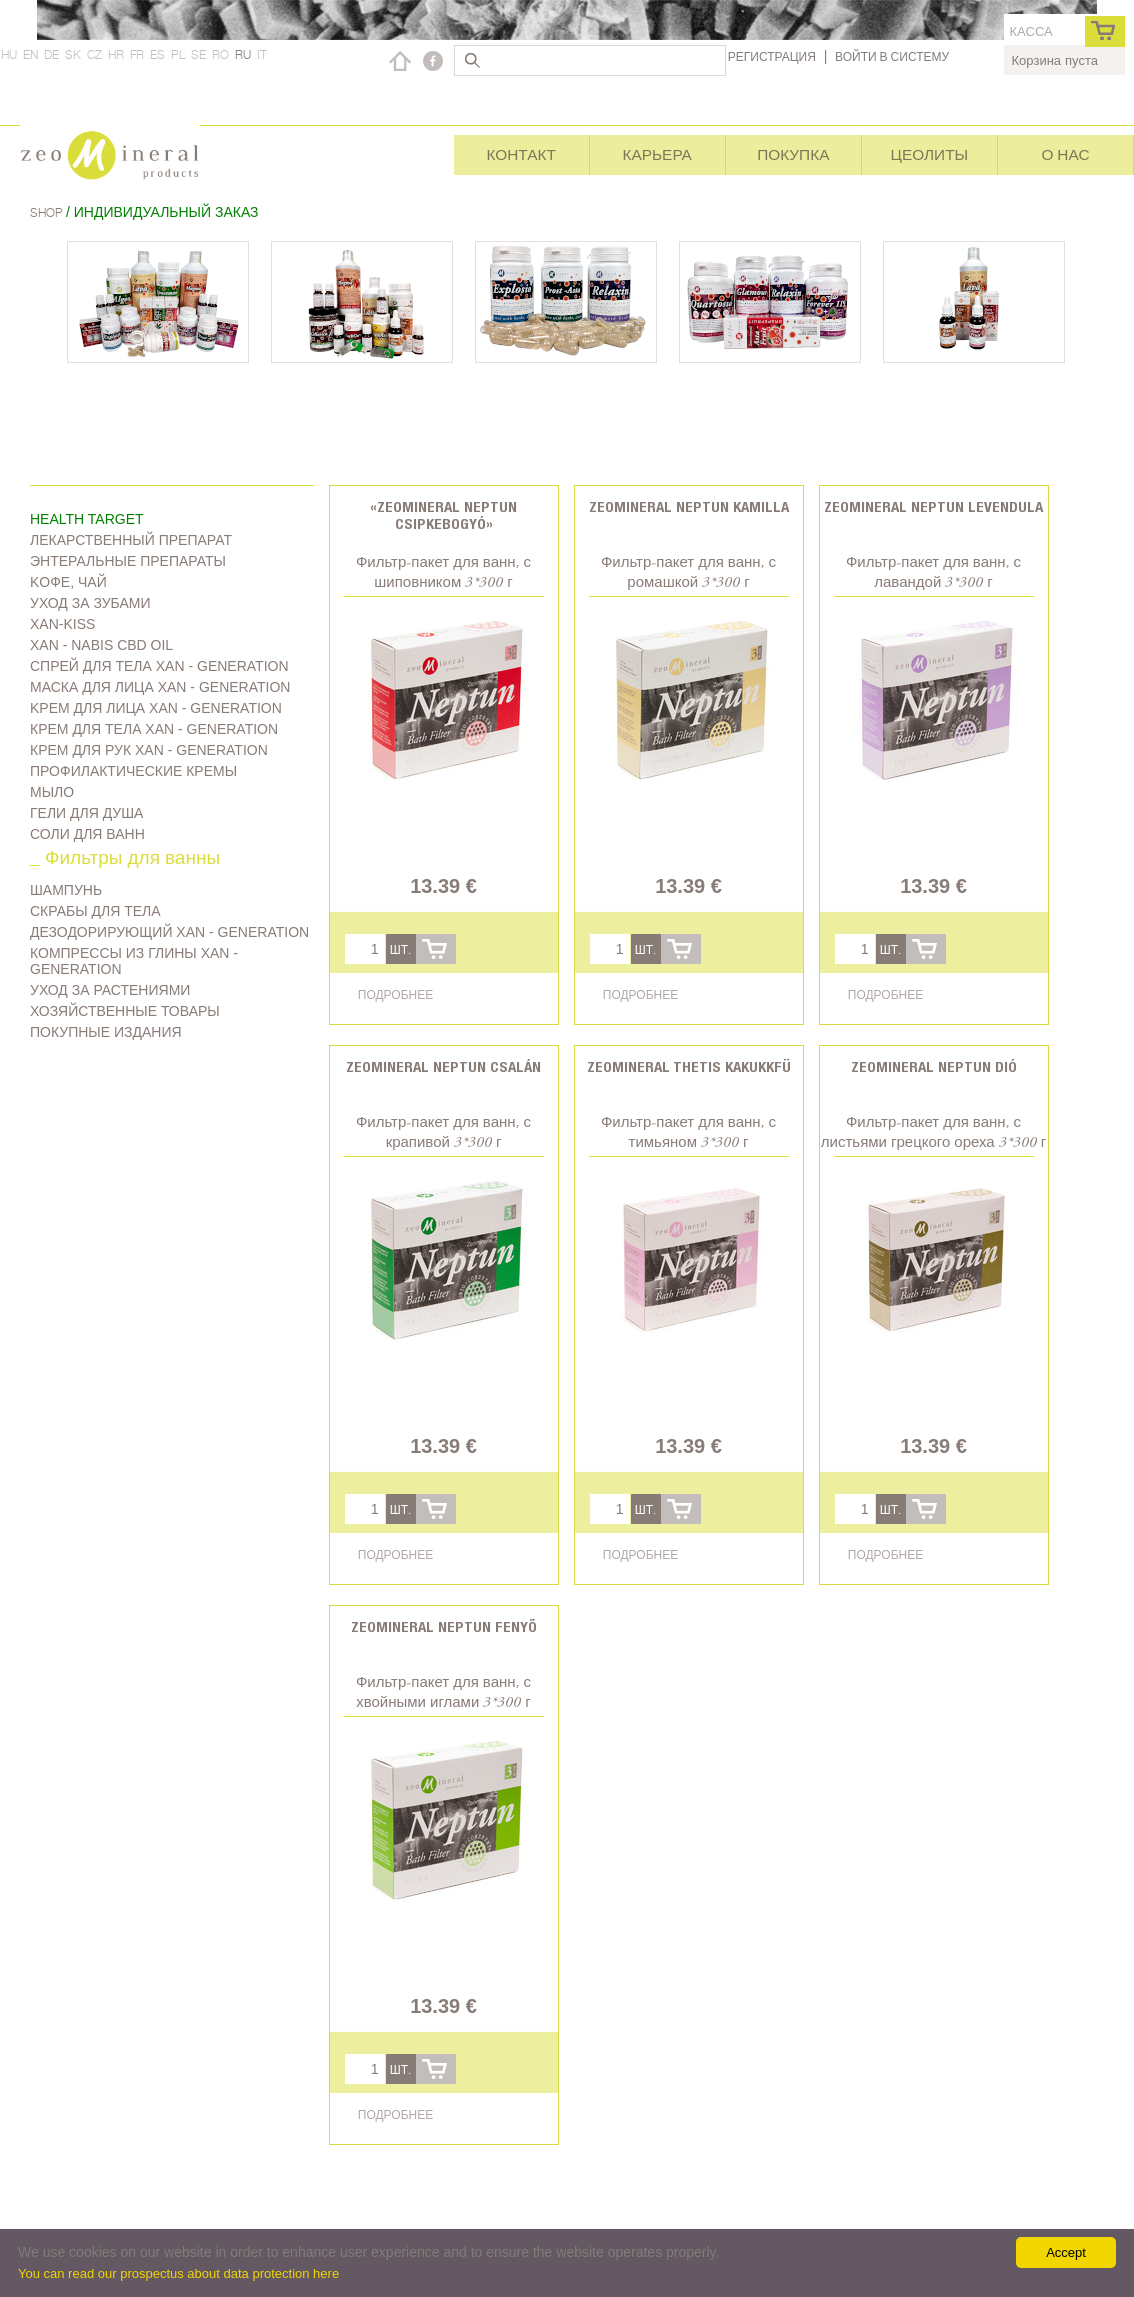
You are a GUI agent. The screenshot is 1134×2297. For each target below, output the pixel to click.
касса (1031, 31)
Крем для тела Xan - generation (154, 729)
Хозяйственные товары (125, 1011)
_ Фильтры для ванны (125, 859)
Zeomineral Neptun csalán (443, 1066)
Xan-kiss (62, 624)
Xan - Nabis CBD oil (101, 645)
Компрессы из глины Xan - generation (134, 961)
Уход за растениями (110, 990)
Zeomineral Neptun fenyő (444, 1626)
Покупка (793, 154)
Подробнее (395, 994)
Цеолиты (930, 154)
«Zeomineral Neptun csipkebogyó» (443, 515)
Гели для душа (86, 813)
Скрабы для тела (95, 911)
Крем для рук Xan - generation (149, 750)
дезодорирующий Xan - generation (169, 932)
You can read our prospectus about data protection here (178, 2273)
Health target (87, 519)
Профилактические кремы (133, 771)
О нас (1065, 154)
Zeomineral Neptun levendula (933, 506)
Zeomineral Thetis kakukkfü (689, 1066)
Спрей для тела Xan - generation (159, 666)
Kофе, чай (68, 582)
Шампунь (66, 890)
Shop (48, 212)
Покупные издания (106, 1032)
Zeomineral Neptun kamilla (689, 506)
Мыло (52, 792)
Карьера (657, 154)
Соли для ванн (87, 834)
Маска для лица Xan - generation (160, 687)
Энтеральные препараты (128, 561)
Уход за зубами (90, 603)
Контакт (520, 154)
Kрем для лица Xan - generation (156, 708)
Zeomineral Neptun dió (934, 1066)
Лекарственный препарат (131, 540)
